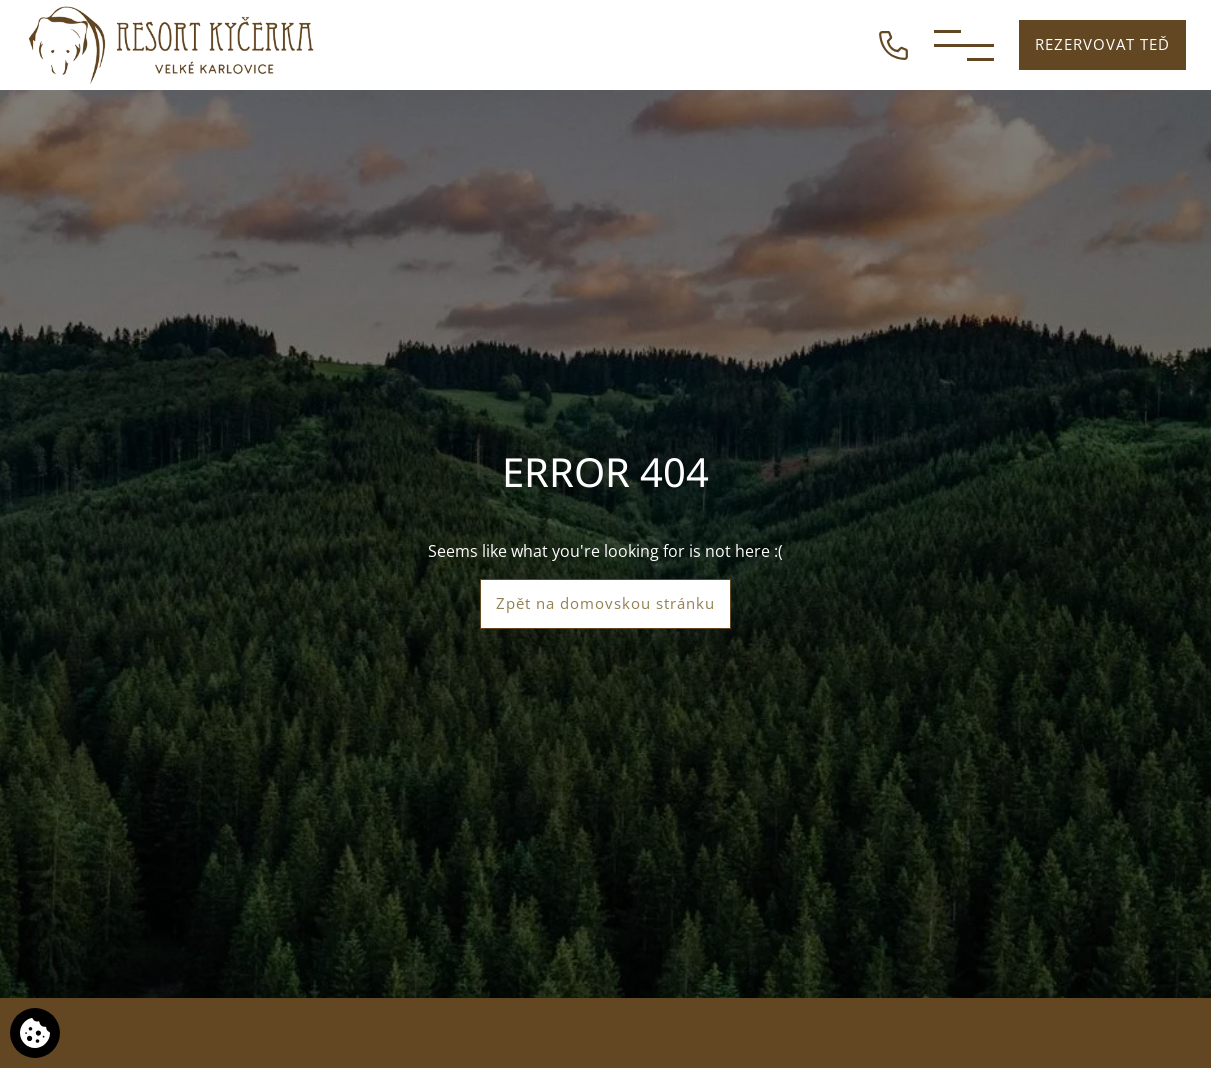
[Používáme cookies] (35, 1033)
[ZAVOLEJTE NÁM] (893, 43)
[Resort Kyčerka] (172, 45)
